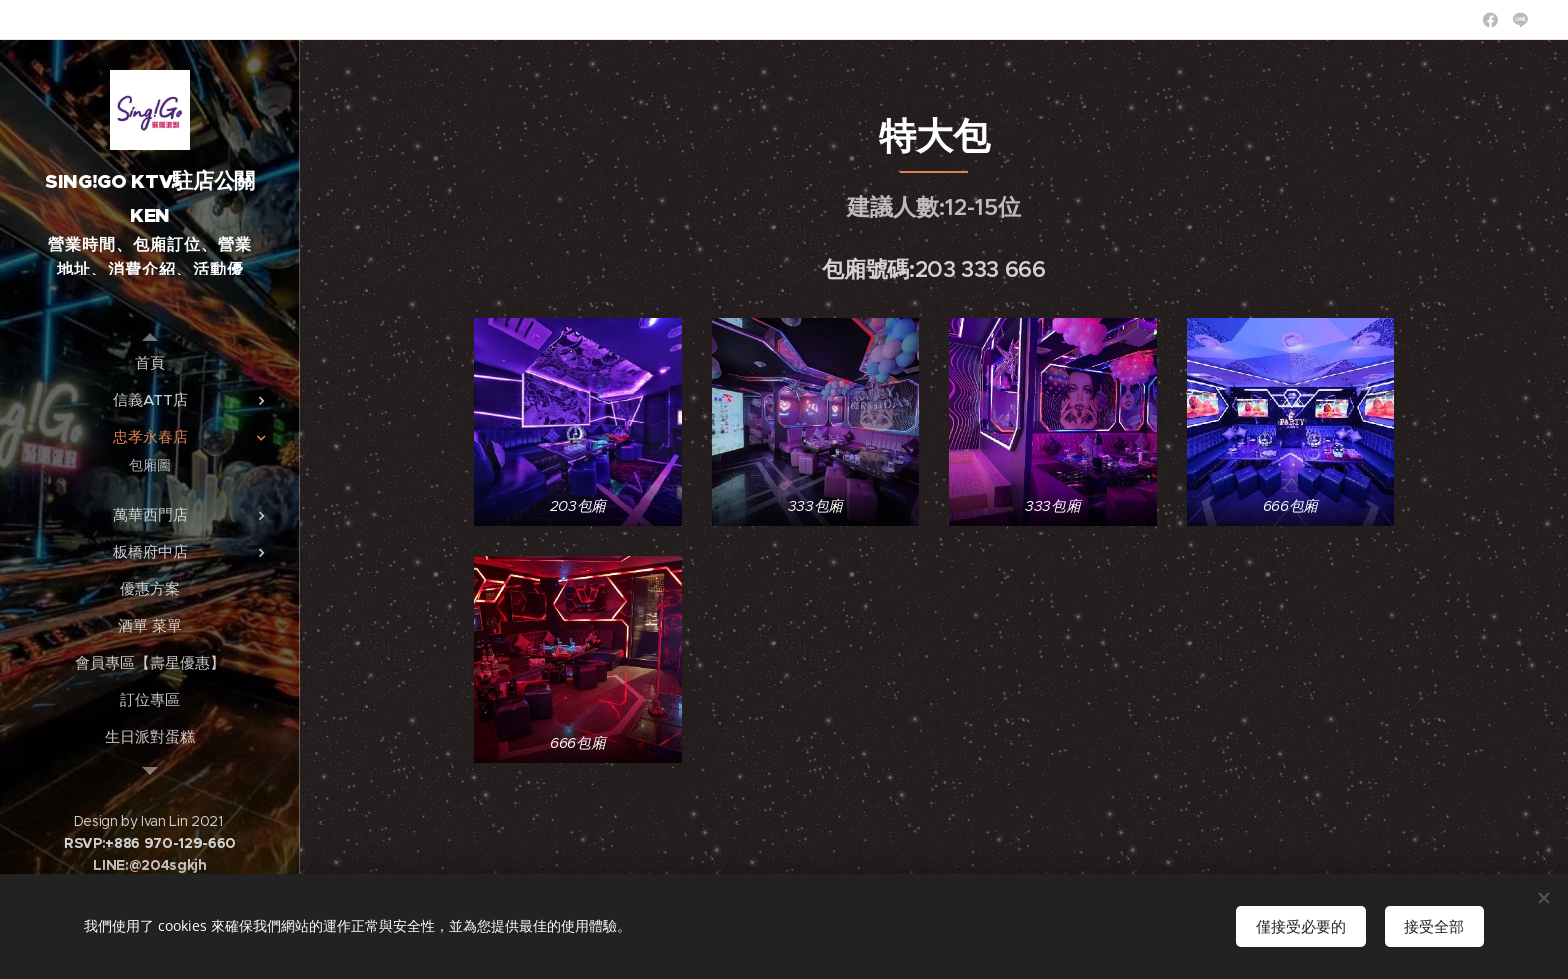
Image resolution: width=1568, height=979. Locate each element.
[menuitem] (150, 362)
